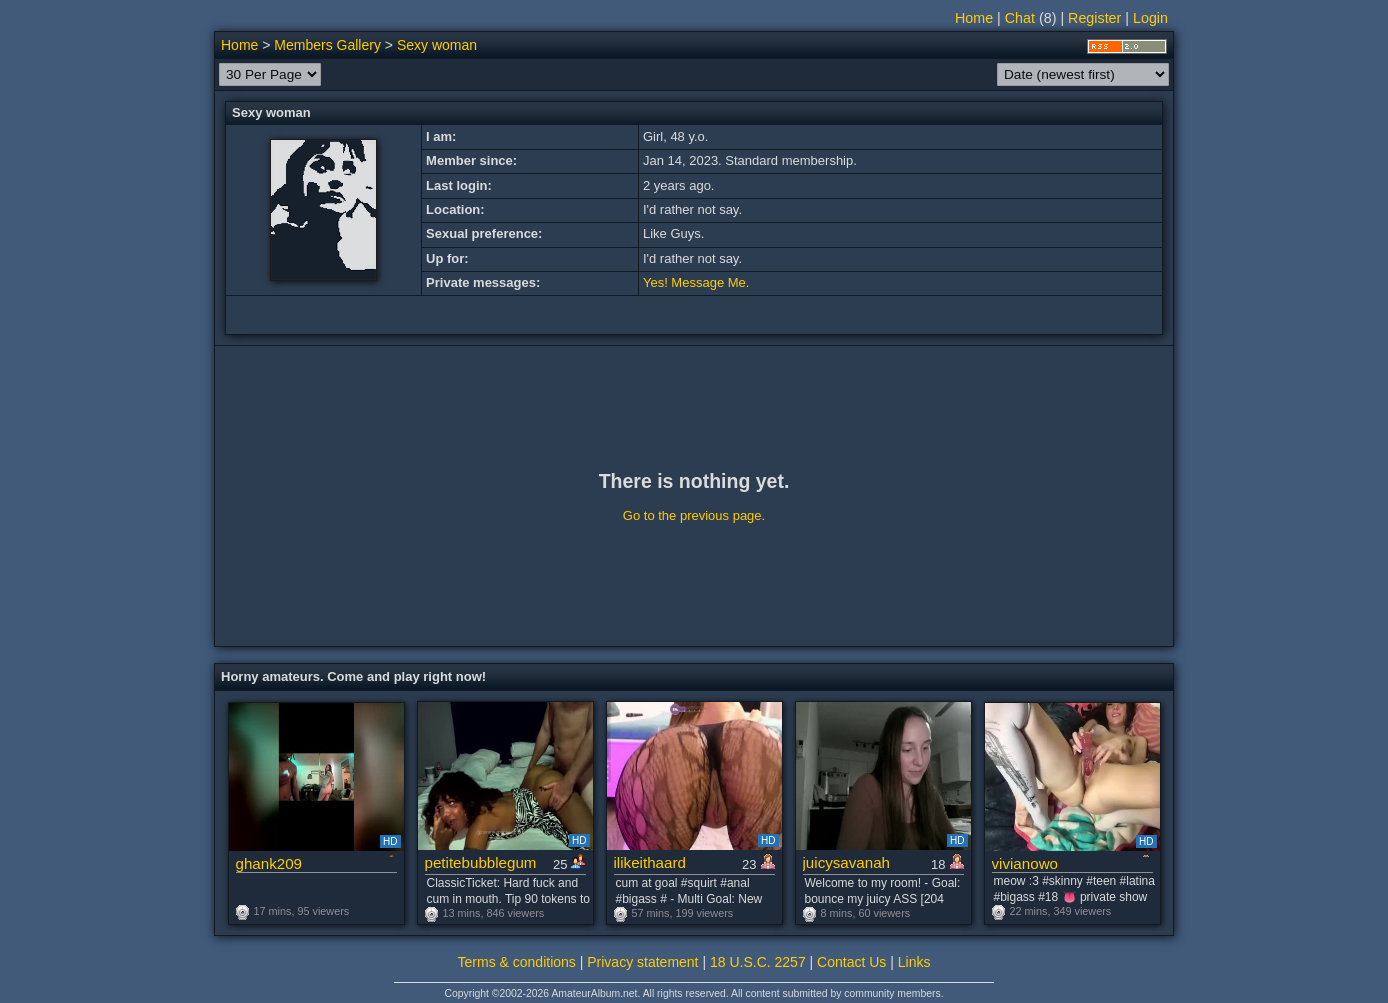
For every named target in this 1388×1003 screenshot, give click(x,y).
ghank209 (269, 863)
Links (914, 962)
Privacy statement (642, 962)
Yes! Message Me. (696, 282)
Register (1094, 18)
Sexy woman (437, 45)
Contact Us (851, 962)
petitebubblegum (481, 862)
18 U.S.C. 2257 (758, 962)
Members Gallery (327, 45)
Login (1150, 18)
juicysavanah (847, 862)
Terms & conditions (517, 962)
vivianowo (1025, 863)
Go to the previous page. (694, 515)
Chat (1020, 18)
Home (974, 18)
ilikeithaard (650, 862)
